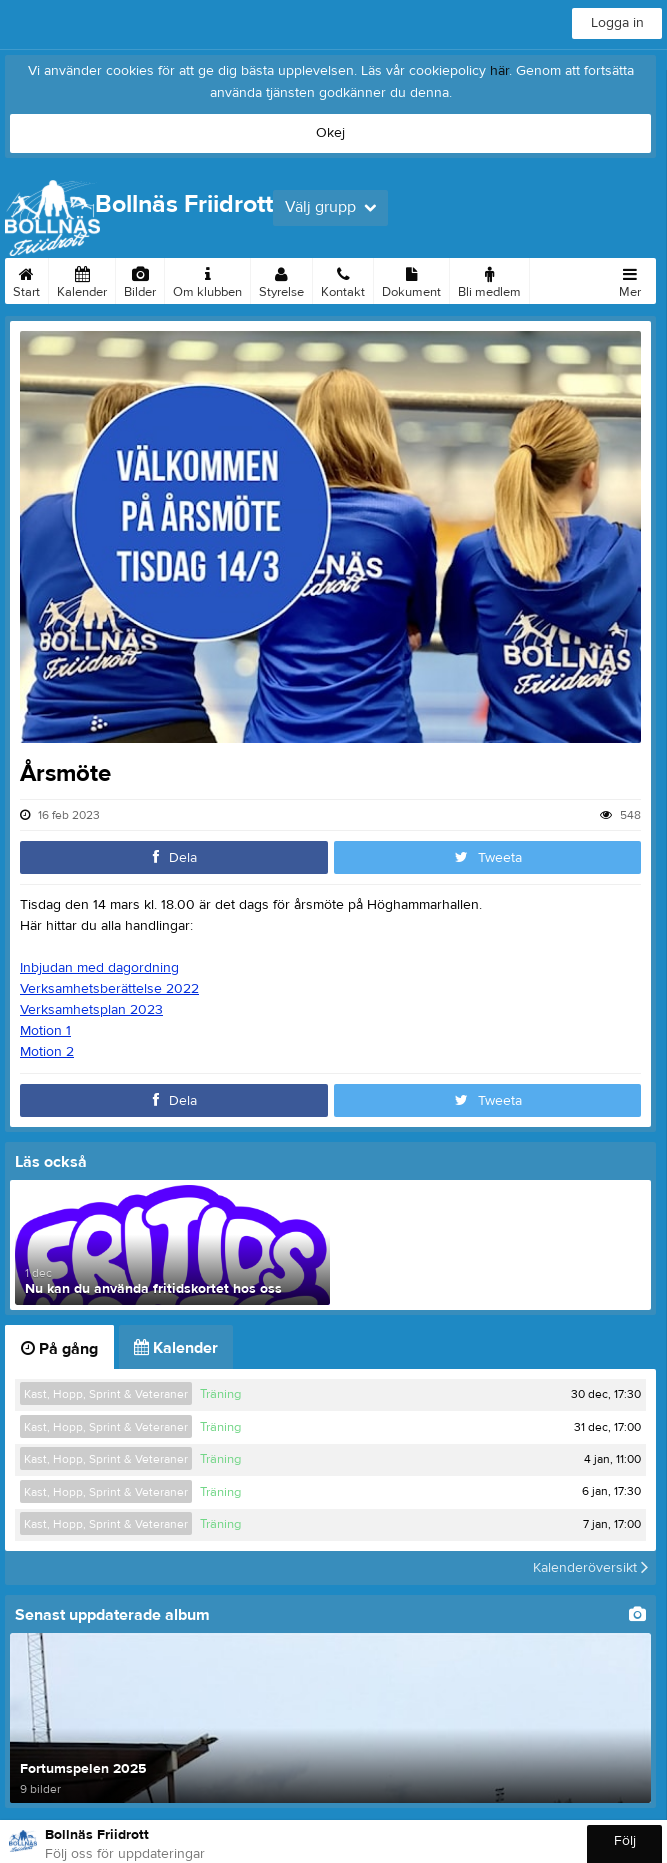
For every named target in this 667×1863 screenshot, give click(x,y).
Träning (220, 1394)
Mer (630, 279)
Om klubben (207, 279)
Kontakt (343, 279)
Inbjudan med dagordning (99, 968)
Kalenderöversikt (590, 1568)
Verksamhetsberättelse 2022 (109, 989)
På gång (59, 1349)
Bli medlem (489, 279)
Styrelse (281, 279)
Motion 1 (45, 1031)
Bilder (140, 279)
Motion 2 (47, 1052)
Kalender (82, 279)
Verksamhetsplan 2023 (91, 1010)
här (499, 71)
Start (26, 279)
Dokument (411, 279)
